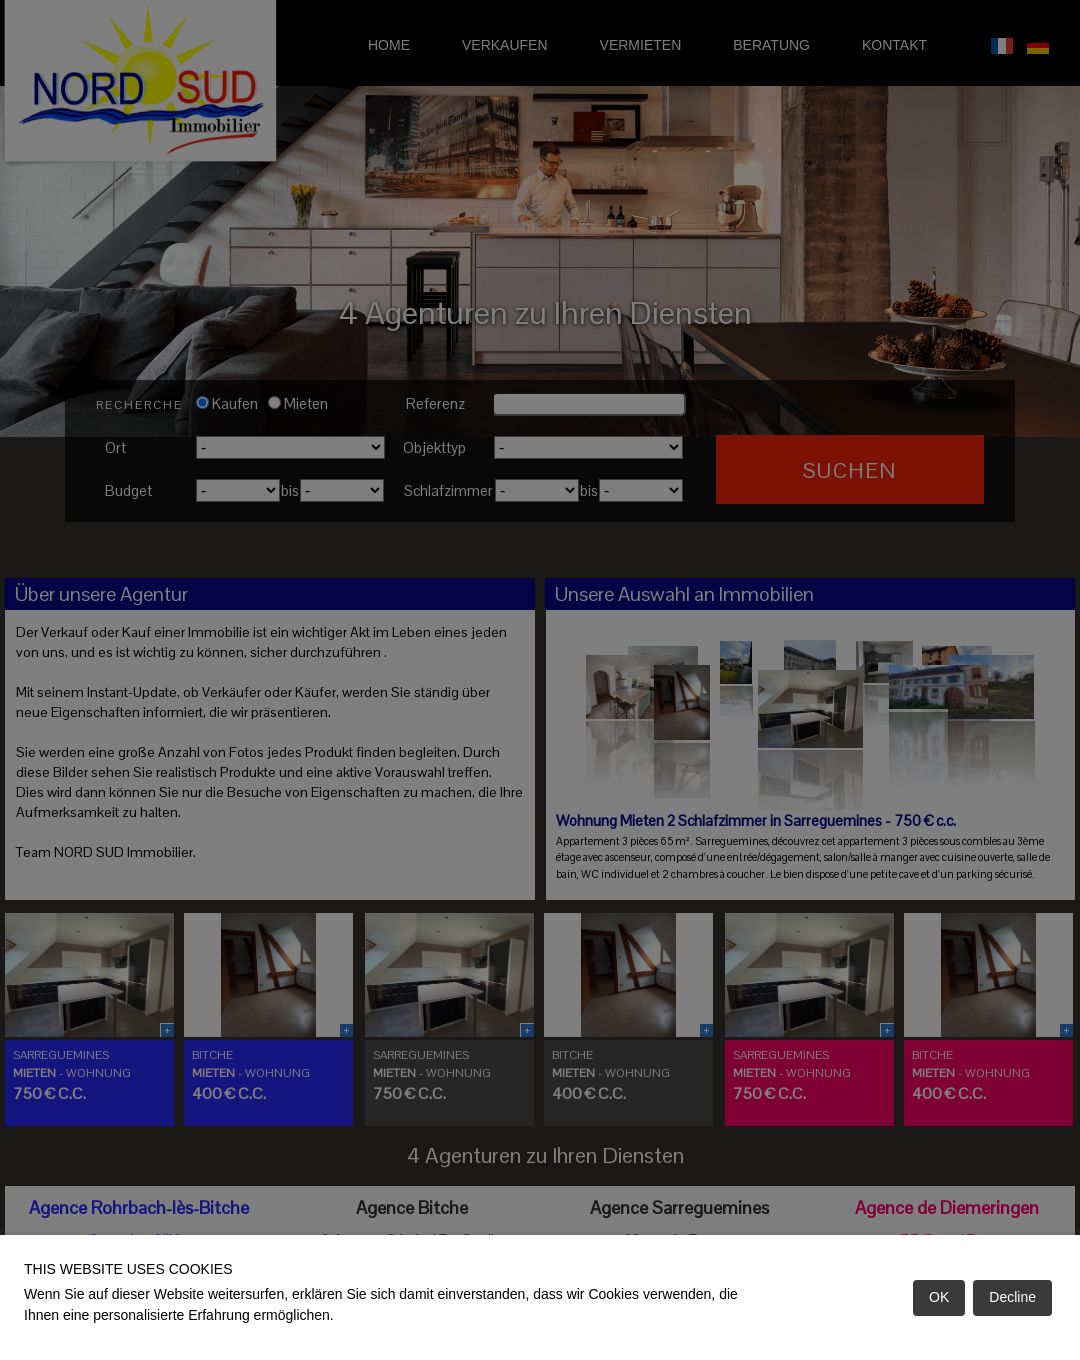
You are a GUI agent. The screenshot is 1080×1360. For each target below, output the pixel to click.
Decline (1012, 1297)
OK (939, 1297)
